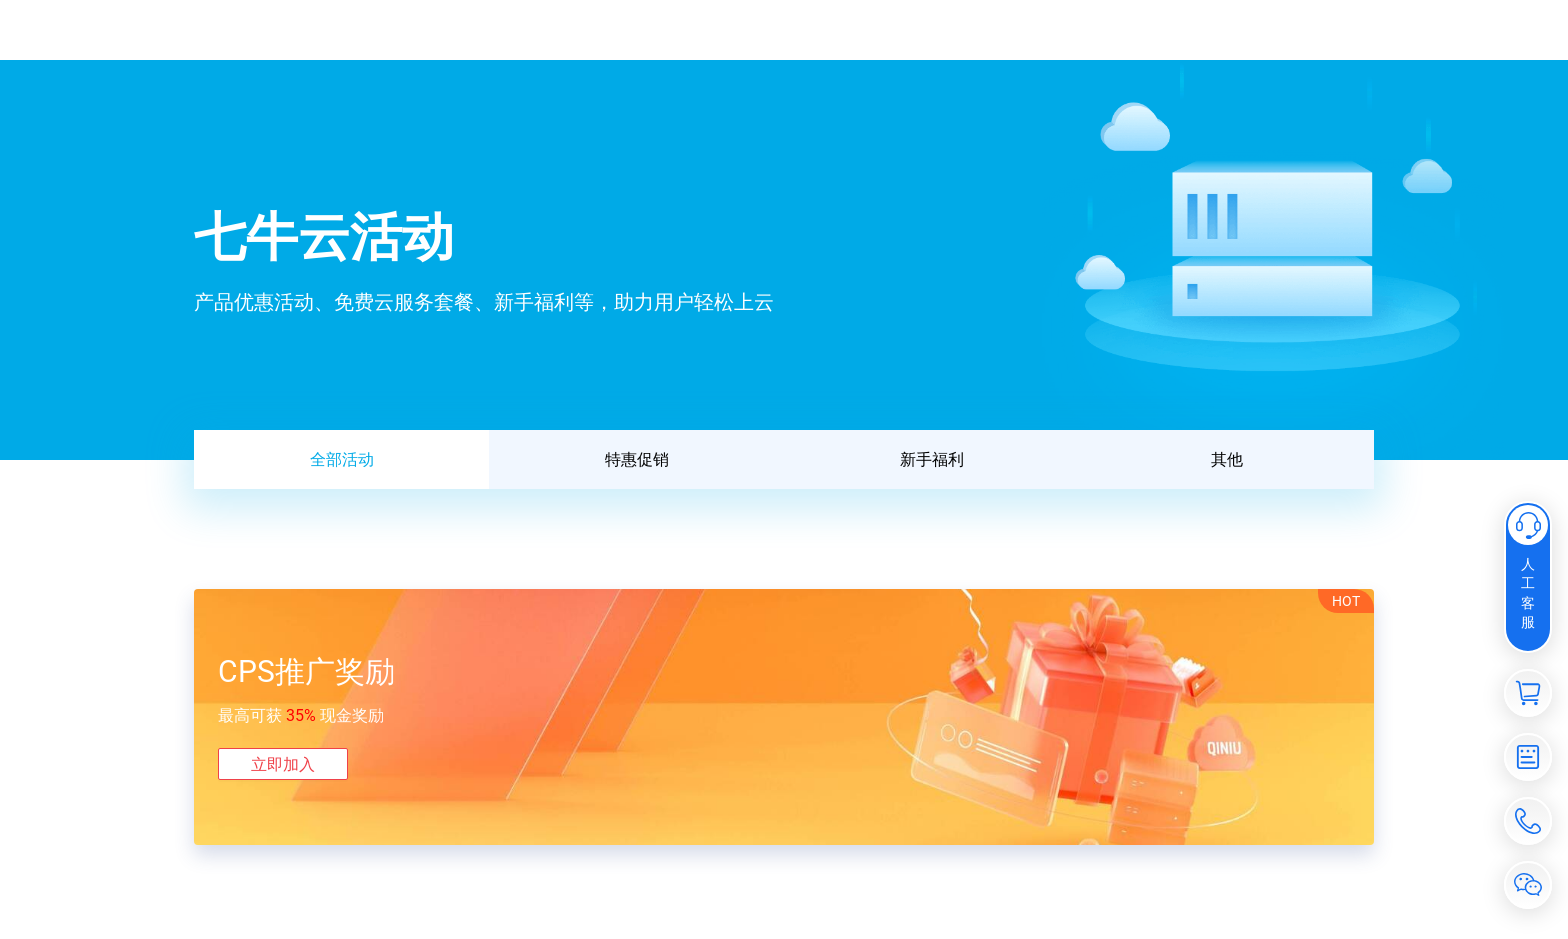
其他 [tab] (1227, 459)
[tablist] (784, 459)
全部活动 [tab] (342, 459)
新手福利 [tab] (932, 459)
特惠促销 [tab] (637, 459)
